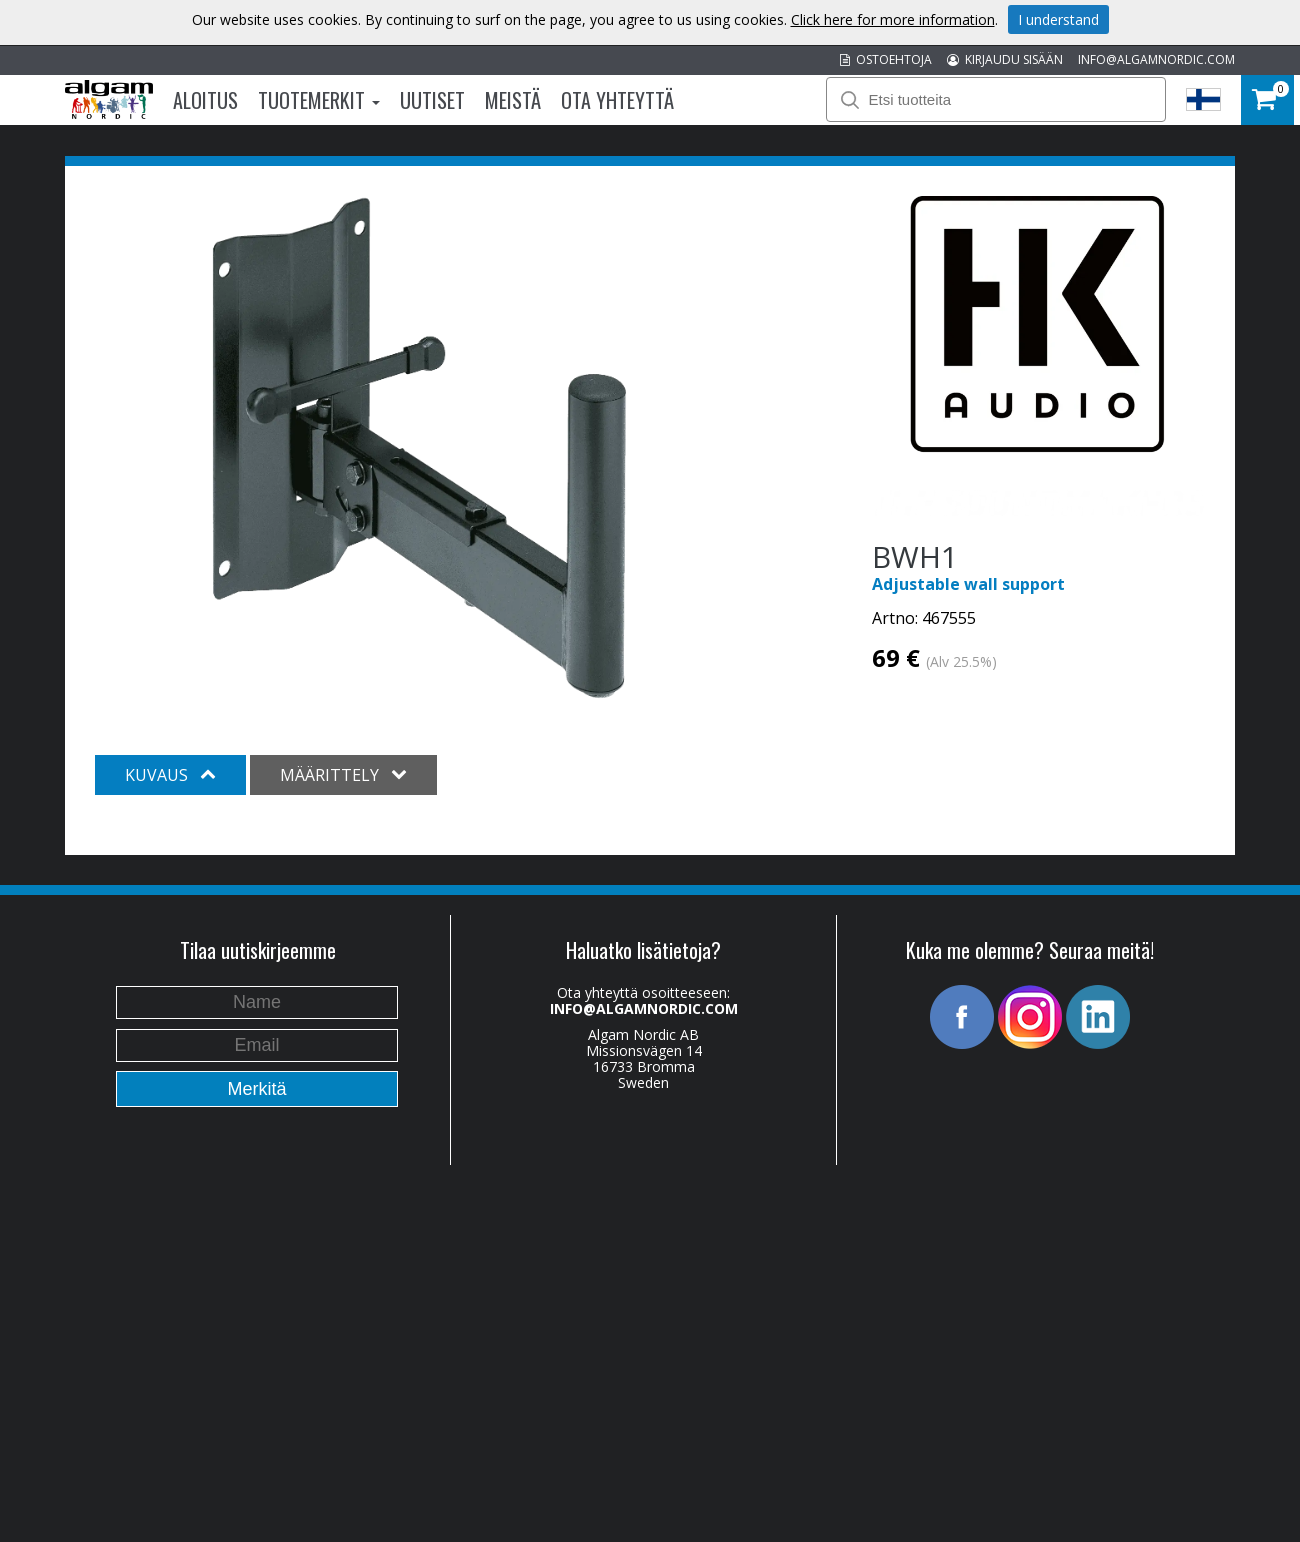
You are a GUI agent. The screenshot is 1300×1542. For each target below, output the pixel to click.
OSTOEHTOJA (886, 59)
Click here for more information (893, 19)
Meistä (513, 100)
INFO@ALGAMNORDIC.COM (1156, 59)
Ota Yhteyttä (617, 100)
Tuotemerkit (319, 100)
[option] (419, 448)
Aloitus (205, 100)
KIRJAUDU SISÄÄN (1005, 59)
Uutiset (432, 100)
